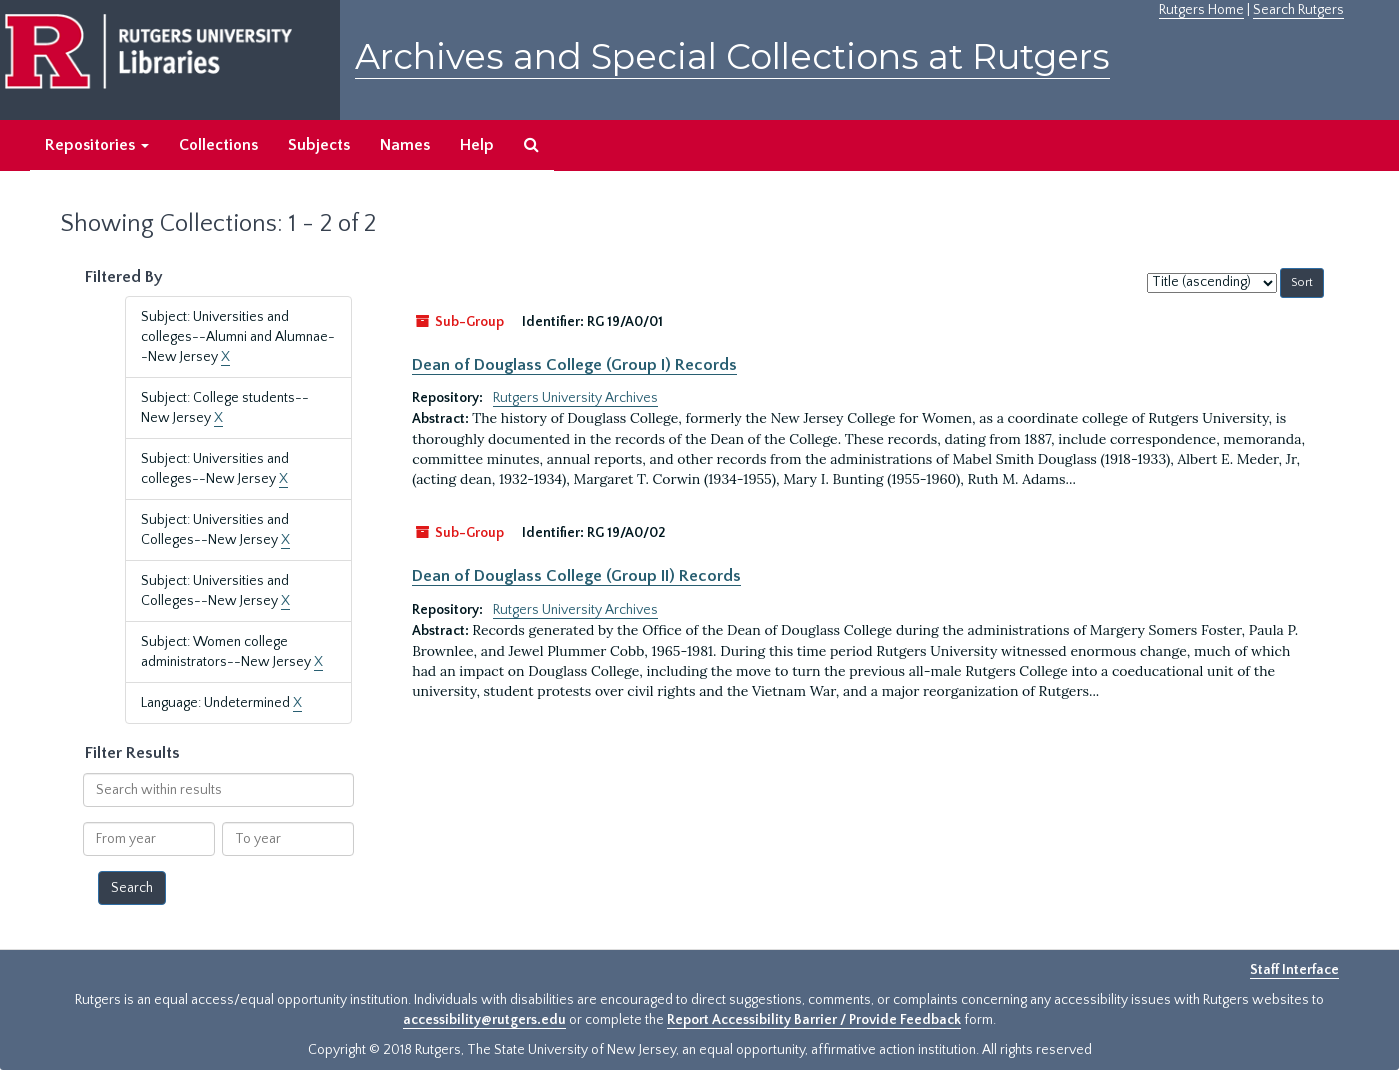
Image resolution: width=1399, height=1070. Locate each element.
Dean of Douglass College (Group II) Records (576, 576)
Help (477, 145)
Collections (218, 145)
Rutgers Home (1201, 10)
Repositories (97, 145)
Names (405, 145)
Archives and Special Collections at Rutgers (732, 56)
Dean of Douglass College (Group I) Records (574, 365)
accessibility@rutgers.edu (484, 1020)
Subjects (319, 145)
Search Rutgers (1298, 10)
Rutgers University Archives (575, 398)
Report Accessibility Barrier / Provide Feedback (814, 1020)
